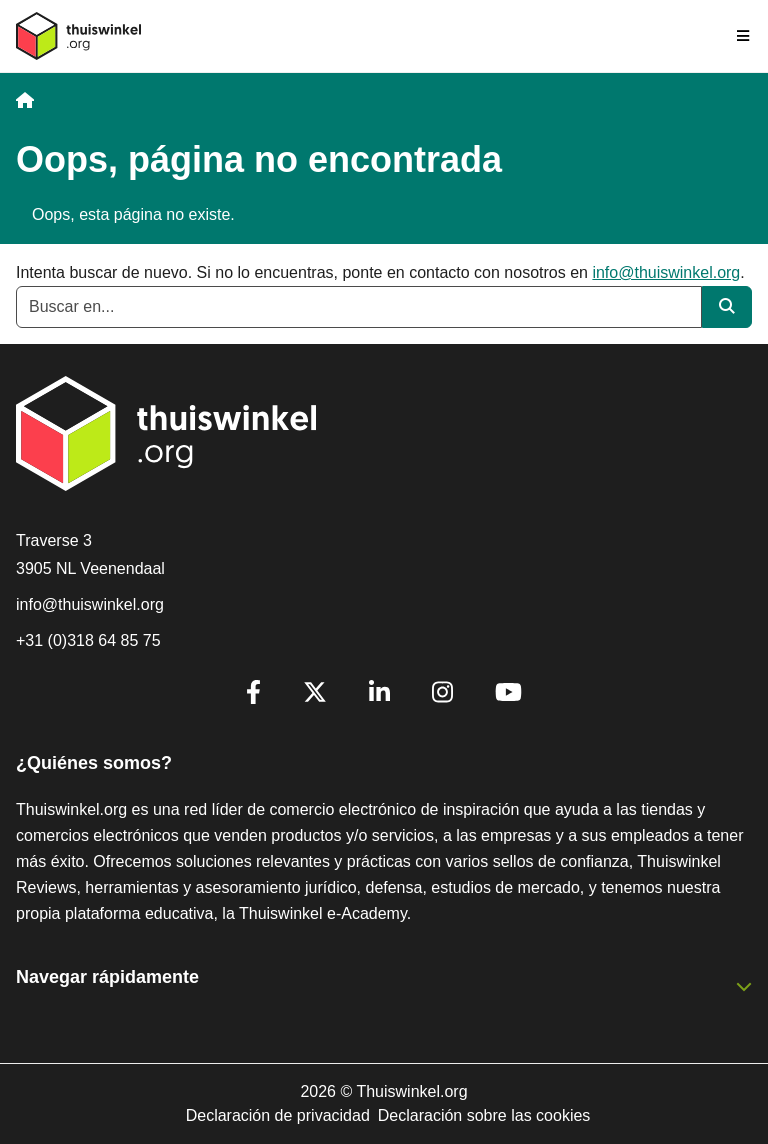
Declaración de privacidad (278, 1115)
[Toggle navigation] (744, 36)
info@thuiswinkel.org (666, 272)
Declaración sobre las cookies (484, 1115)
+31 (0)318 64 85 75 (88, 640)
